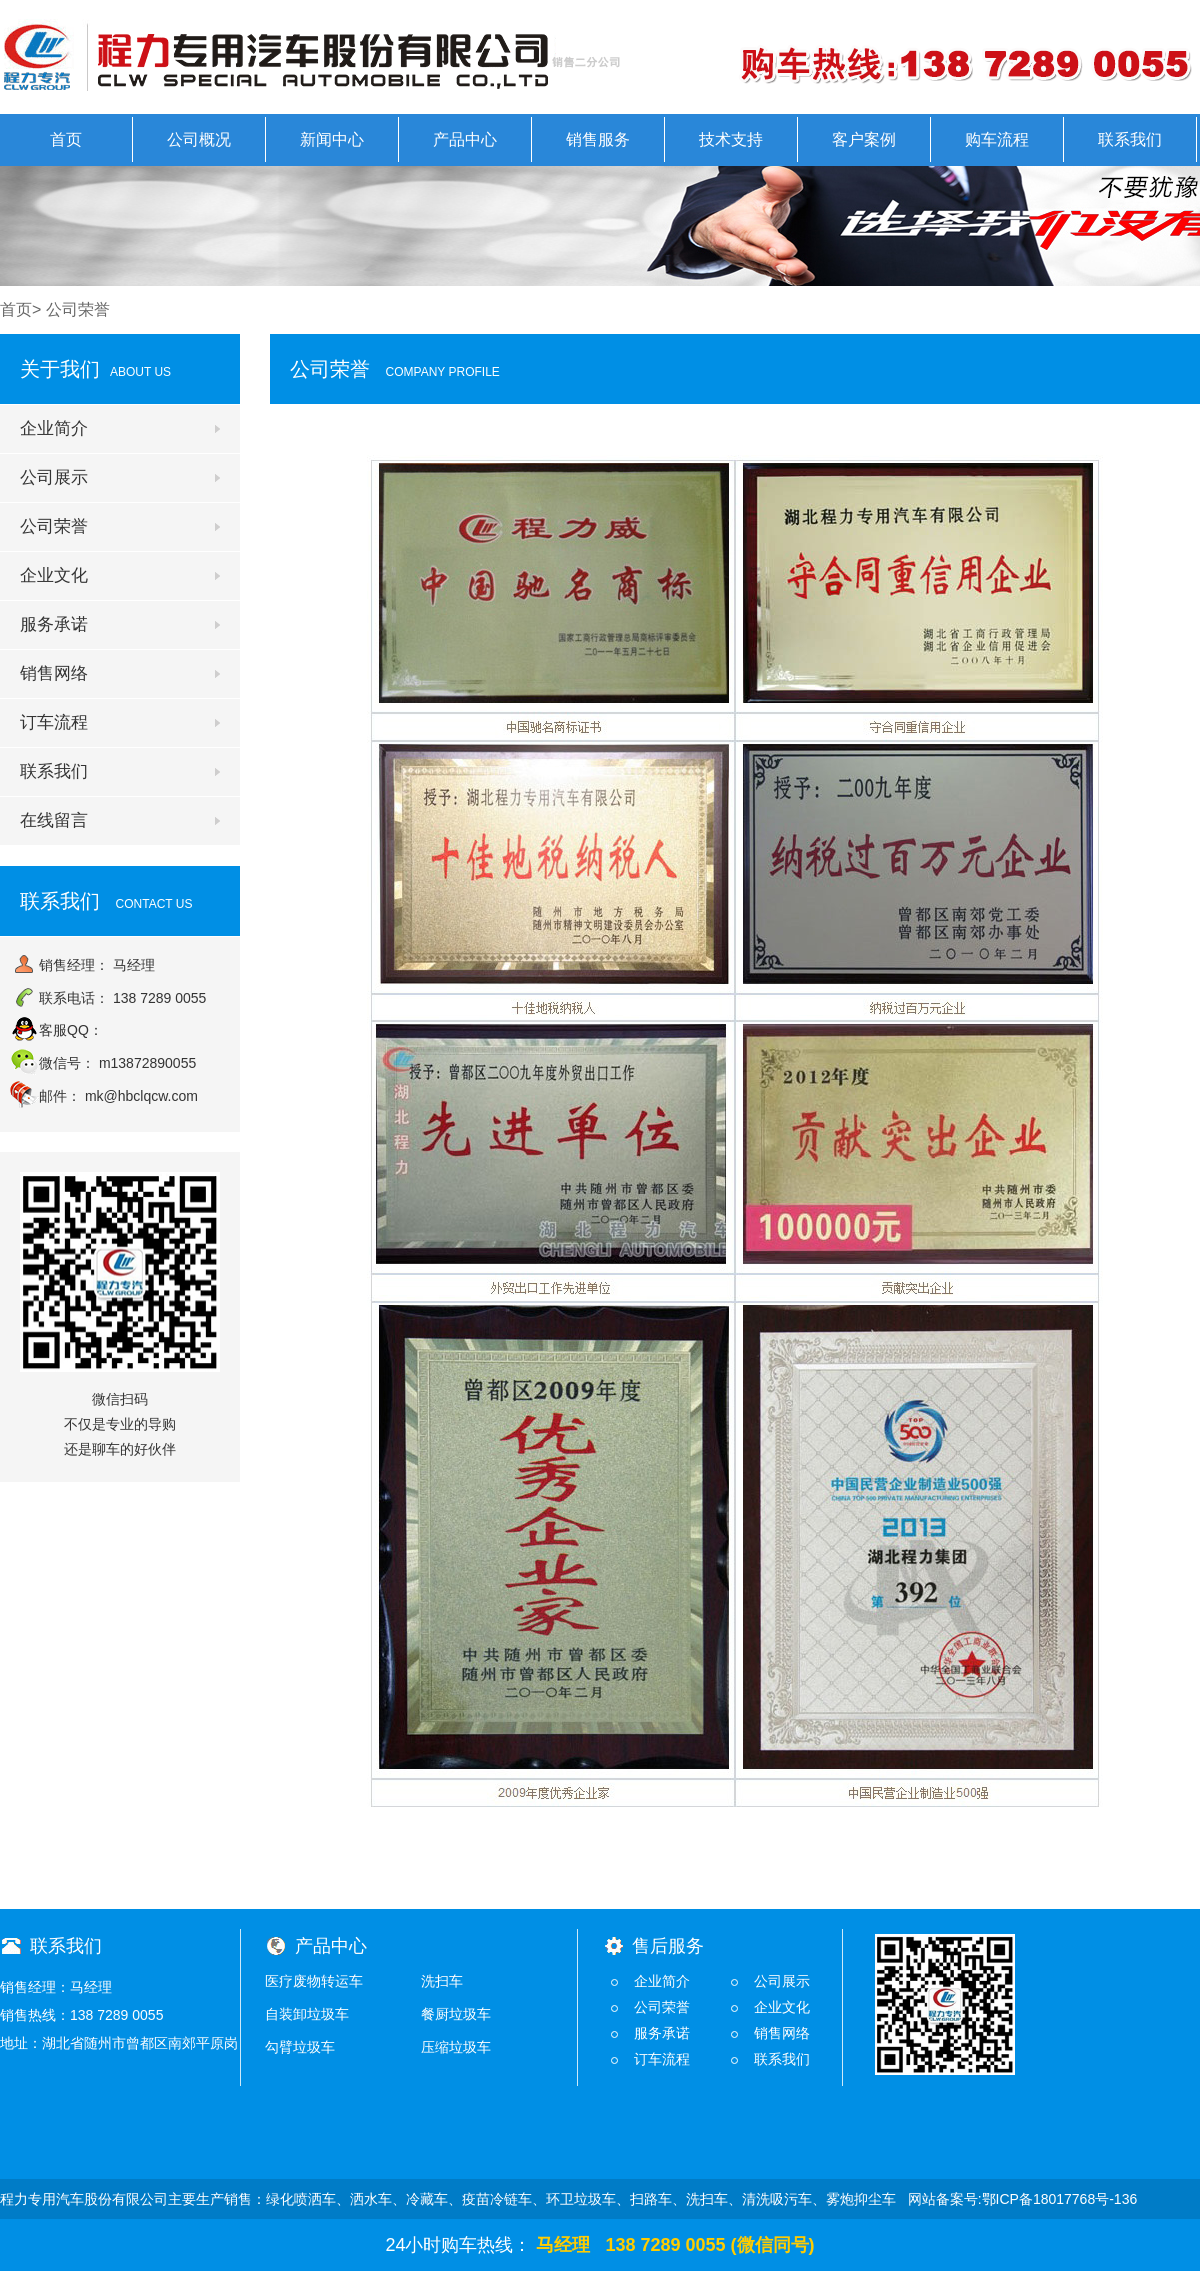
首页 (66, 139)
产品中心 (465, 139)
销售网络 (54, 673)
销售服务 (598, 139)
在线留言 (54, 820)
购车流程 (997, 139)
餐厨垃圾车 (456, 2014)
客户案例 (864, 139)
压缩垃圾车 (456, 2047)
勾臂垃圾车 (300, 2047)
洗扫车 (442, 1981)
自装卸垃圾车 (307, 2014)
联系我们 (1130, 139)
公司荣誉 (54, 526)
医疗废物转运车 (314, 1981)
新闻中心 (332, 139)
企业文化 (54, 575)
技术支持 (731, 139)
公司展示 (54, 477)
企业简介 (54, 428)
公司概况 (199, 139)
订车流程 (54, 722)
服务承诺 (54, 624)
